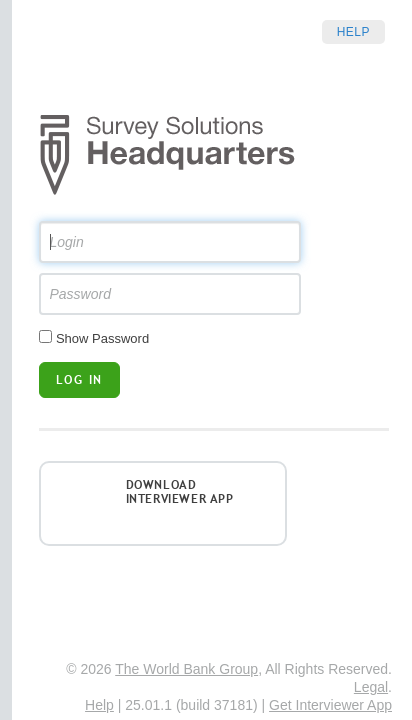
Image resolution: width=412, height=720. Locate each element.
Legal (371, 687)
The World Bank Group (186, 669)
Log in (79, 379)
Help (353, 32)
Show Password (102, 338)
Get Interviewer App (330, 705)
